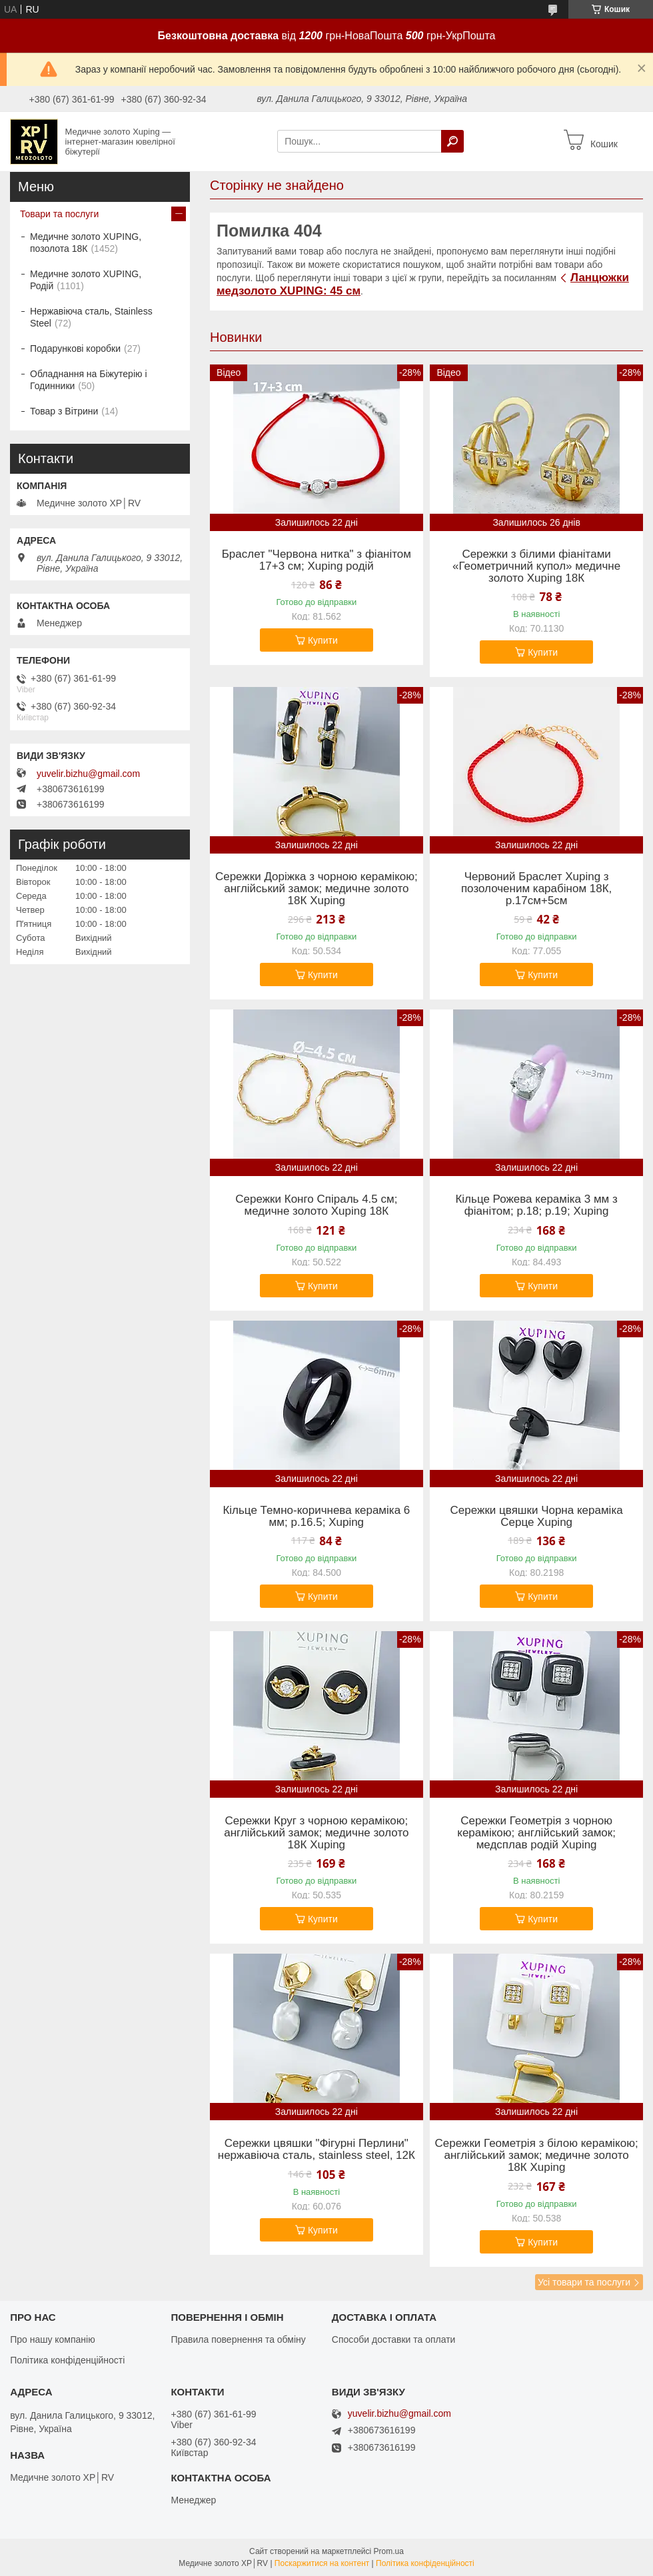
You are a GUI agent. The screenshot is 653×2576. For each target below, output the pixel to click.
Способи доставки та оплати (394, 2339)
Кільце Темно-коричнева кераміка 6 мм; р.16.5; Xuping (316, 1517)
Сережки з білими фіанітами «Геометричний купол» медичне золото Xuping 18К (536, 566)
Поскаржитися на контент (322, 2563)
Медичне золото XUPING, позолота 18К (85, 242)
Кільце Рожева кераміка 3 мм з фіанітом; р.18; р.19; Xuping (536, 1205)
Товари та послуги (59, 214)
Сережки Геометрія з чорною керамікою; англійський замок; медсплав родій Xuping (536, 1833)
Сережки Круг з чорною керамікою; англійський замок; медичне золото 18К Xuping (316, 1833)
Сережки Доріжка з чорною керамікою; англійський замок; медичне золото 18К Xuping (316, 889)
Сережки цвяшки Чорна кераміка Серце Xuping (536, 1517)
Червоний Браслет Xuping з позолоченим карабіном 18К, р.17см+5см (536, 889)
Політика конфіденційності (67, 2360)
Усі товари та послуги (584, 2282)
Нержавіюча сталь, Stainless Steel (91, 317)
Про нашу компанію (52, 2339)
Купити (323, 640)
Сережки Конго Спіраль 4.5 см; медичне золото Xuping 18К (316, 1205)
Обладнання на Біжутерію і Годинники (88, 379)
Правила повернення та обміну (238, 2339)
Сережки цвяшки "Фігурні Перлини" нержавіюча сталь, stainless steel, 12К (316, 2150)
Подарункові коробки (75, 348)
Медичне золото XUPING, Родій (85, 280)
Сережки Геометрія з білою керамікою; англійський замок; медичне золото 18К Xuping (536, 2156)
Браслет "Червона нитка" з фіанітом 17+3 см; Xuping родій (316, 560)
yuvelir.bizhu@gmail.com (88, 773)
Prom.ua (389, 2551)
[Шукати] (452, 141)
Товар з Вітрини (64, 411)
